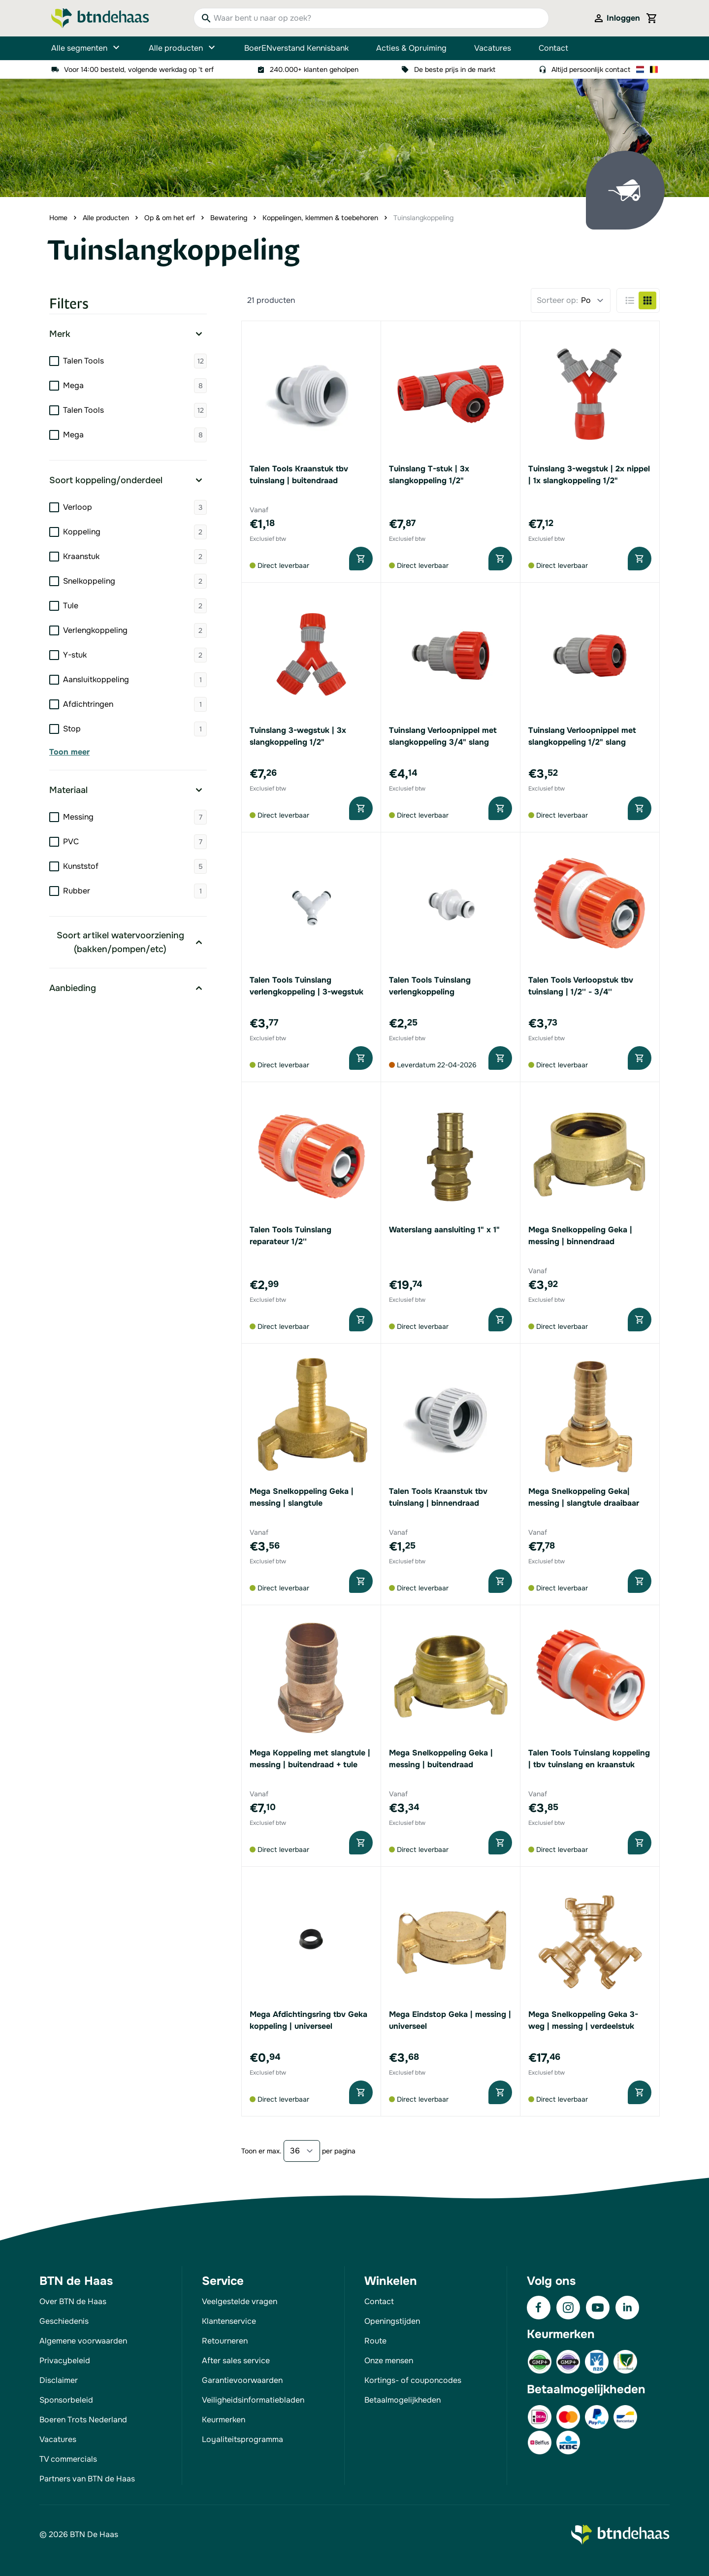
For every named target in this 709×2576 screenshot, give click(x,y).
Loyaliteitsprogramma (242, 2439)
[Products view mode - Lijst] (630, 300)
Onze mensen (388, 2360)
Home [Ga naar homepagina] (58, 217)
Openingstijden (392, 2321)
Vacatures (492, 48)
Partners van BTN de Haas (87, 2479)
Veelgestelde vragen (239, 2301)
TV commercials (68, 2459)
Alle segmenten (86, 48)
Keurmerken (223, 2419)
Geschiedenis (64, 2321)
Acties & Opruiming (411, 48)
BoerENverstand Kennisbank (296, 48)
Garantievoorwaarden (242, 2380)
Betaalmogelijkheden (402, 2400)
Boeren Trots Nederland (83, 2419)
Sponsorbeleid (66, 2400)
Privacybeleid (64, 2360)
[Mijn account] (616, 18)
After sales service (236, 2360)
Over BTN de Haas (72, 2301)
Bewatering (228, 217)
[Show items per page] (302, 2151)
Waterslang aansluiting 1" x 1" (444, 1229)
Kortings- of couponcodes (412, 2380)
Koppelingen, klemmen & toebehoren (320, 217)
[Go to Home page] (100, 18)
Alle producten (183, 48)
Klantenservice (229, 2321)
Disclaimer (58, 2380)
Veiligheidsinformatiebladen (253, 2400)
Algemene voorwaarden (83, 2341)
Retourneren (225, 2341)
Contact (553, 48)
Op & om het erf (169, 217)
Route (375, 2341)
